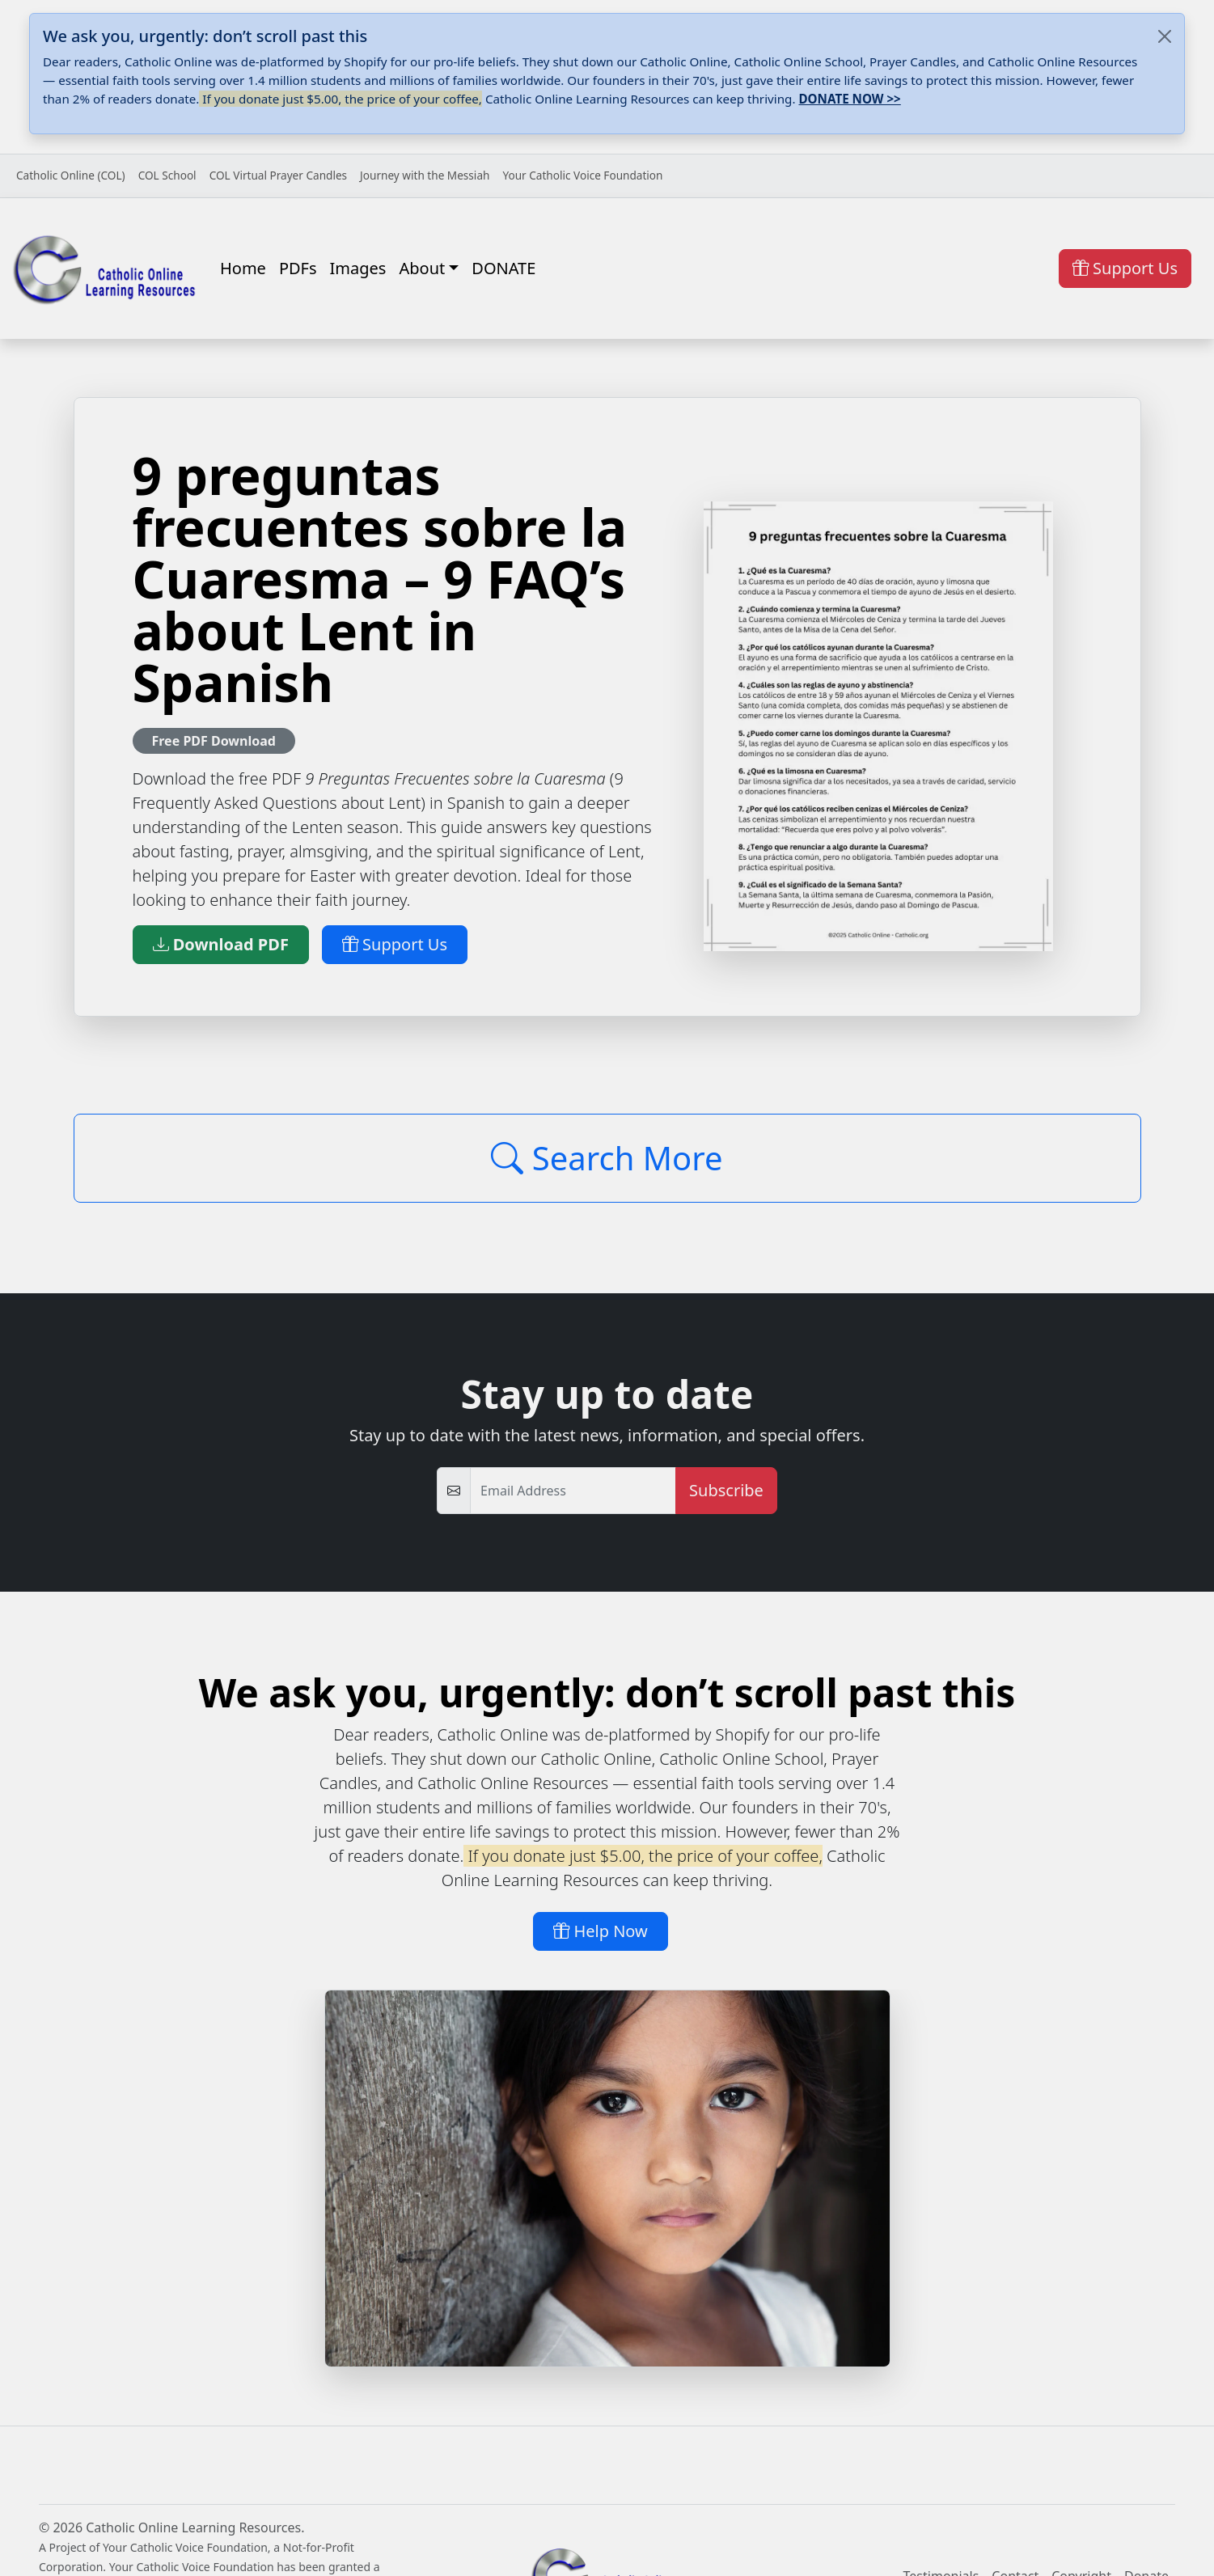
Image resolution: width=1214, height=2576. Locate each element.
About (422, 268)
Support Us (1125, 268)
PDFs (298, 268)
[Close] (1164, 36)
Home (243, 268)
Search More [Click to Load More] (606, 1158)
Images (358, 268)
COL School (167, 175)
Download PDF (221, 944)
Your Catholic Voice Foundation (582, 175)
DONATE (503, 268)
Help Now (600, 1931)
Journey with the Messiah (424, 175)
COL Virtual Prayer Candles (278, 175)
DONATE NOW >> (849, 99)
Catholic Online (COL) (70, 175)
